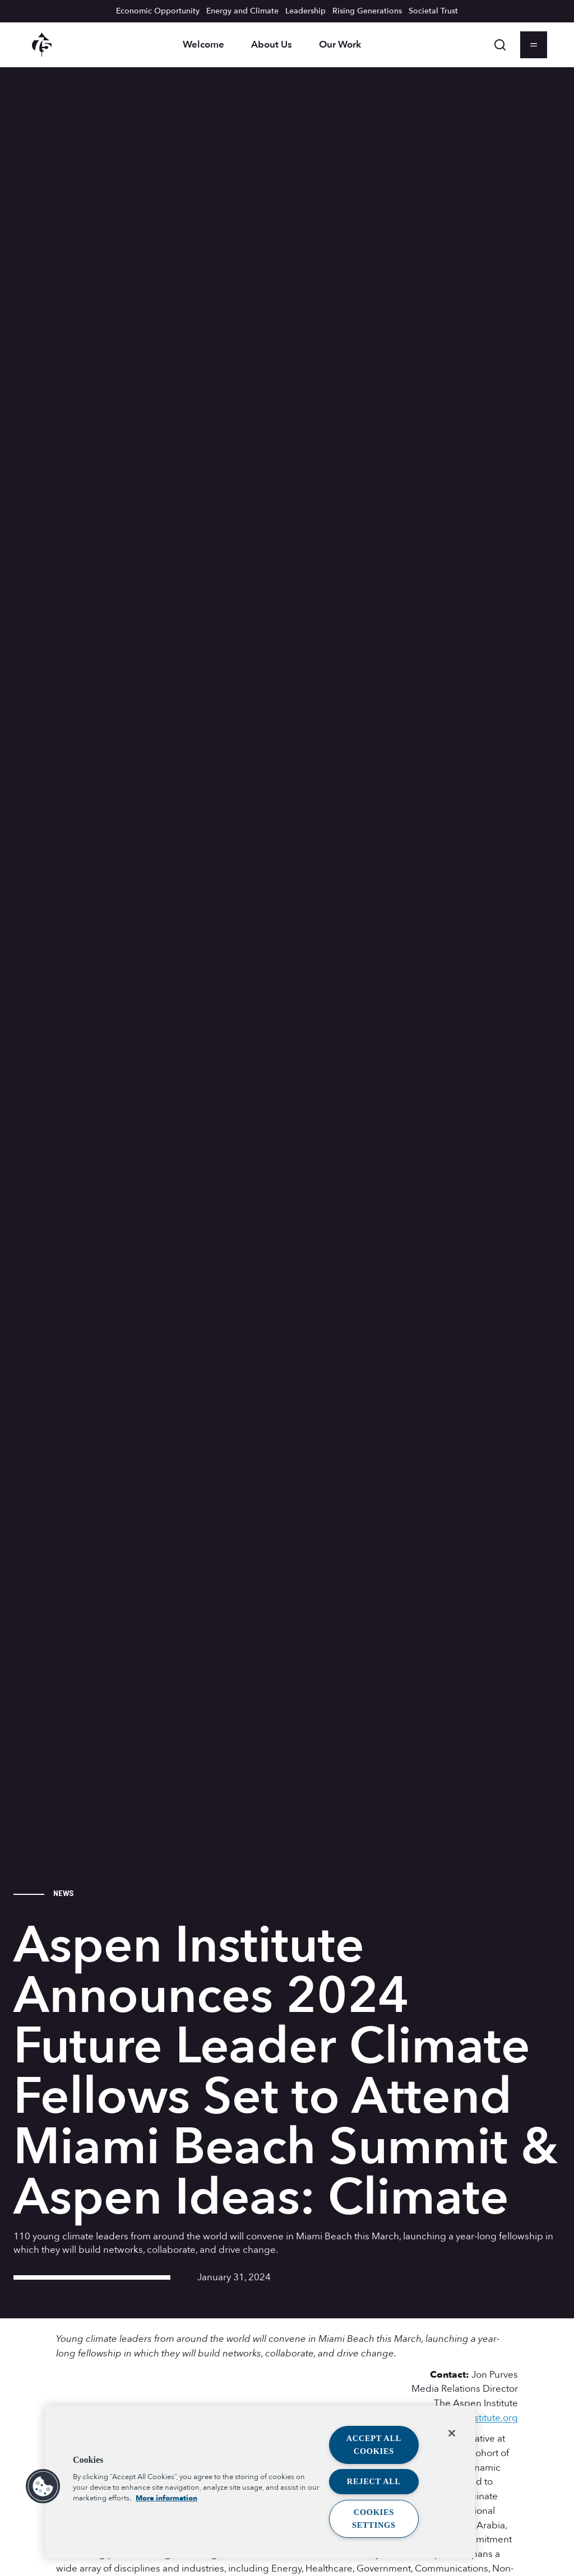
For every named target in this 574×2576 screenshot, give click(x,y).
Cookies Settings (374, 2519)
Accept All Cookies (374, 2445)
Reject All (374, 2481)
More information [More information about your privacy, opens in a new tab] (166, 2498)
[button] (43, 2486)
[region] (260, 2482)
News (63, 1893)
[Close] (451, 2433)
